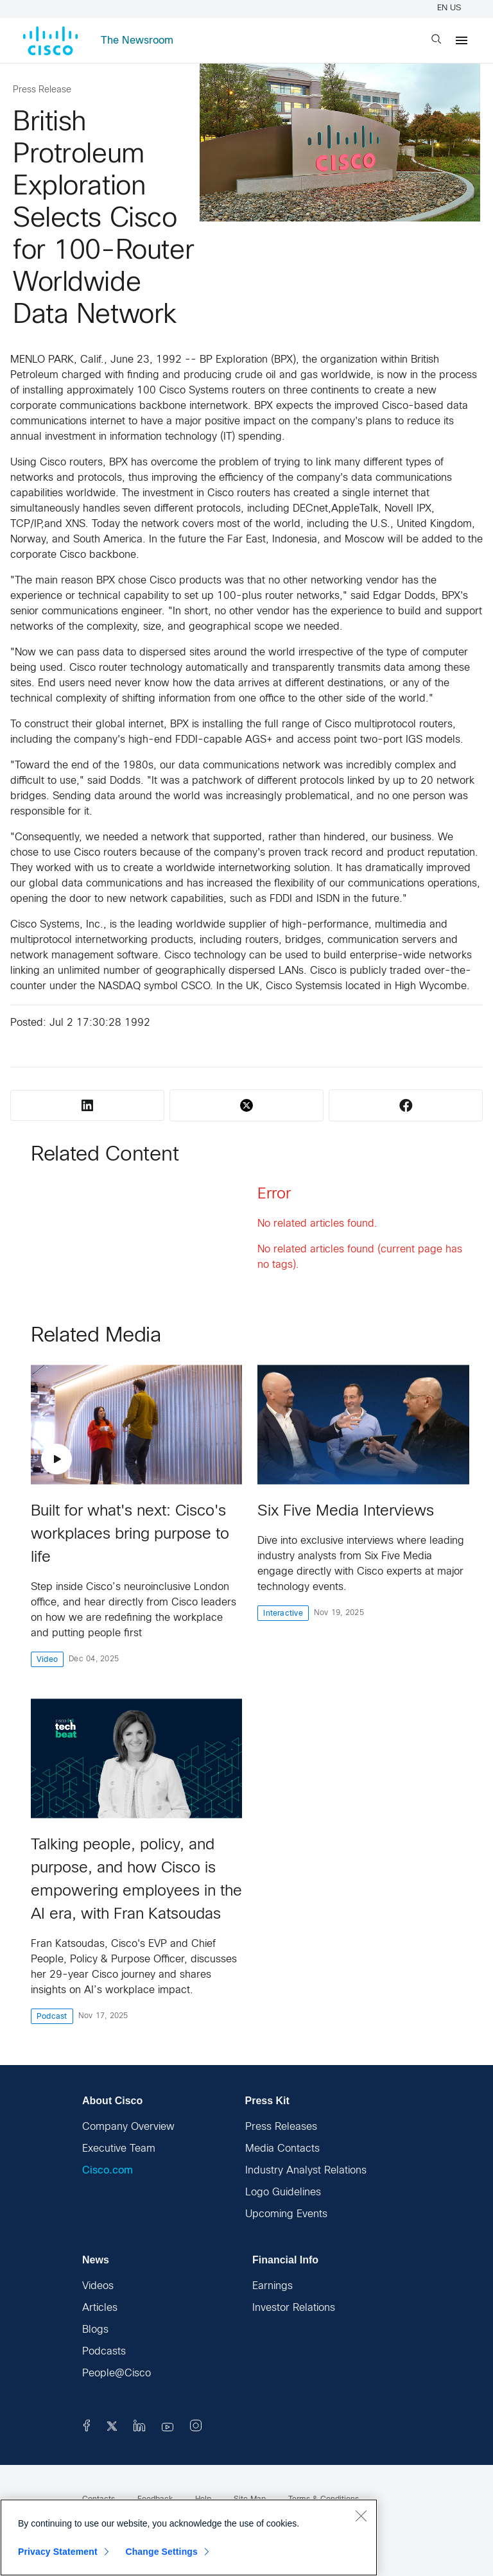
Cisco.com (107, 2170)
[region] (188, 2537)
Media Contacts (282, 2149)
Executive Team (118, 2149)
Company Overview (128, 2127)
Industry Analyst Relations (306, 2170)
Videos (98, 2286)
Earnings (272, 2286)
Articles (99, 2308)
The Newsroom (137, 41)
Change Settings (161, 2551)
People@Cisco (116, 2373)
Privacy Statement (58, 2551)
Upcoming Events (286, 2214)
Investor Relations (293, 2308)
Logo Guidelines (283, 2192)
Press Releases (281, 2127)
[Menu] (461, 40)
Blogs (95, 2330)
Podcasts (104, 2351)
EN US (451, 8)
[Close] (360, 2515)
